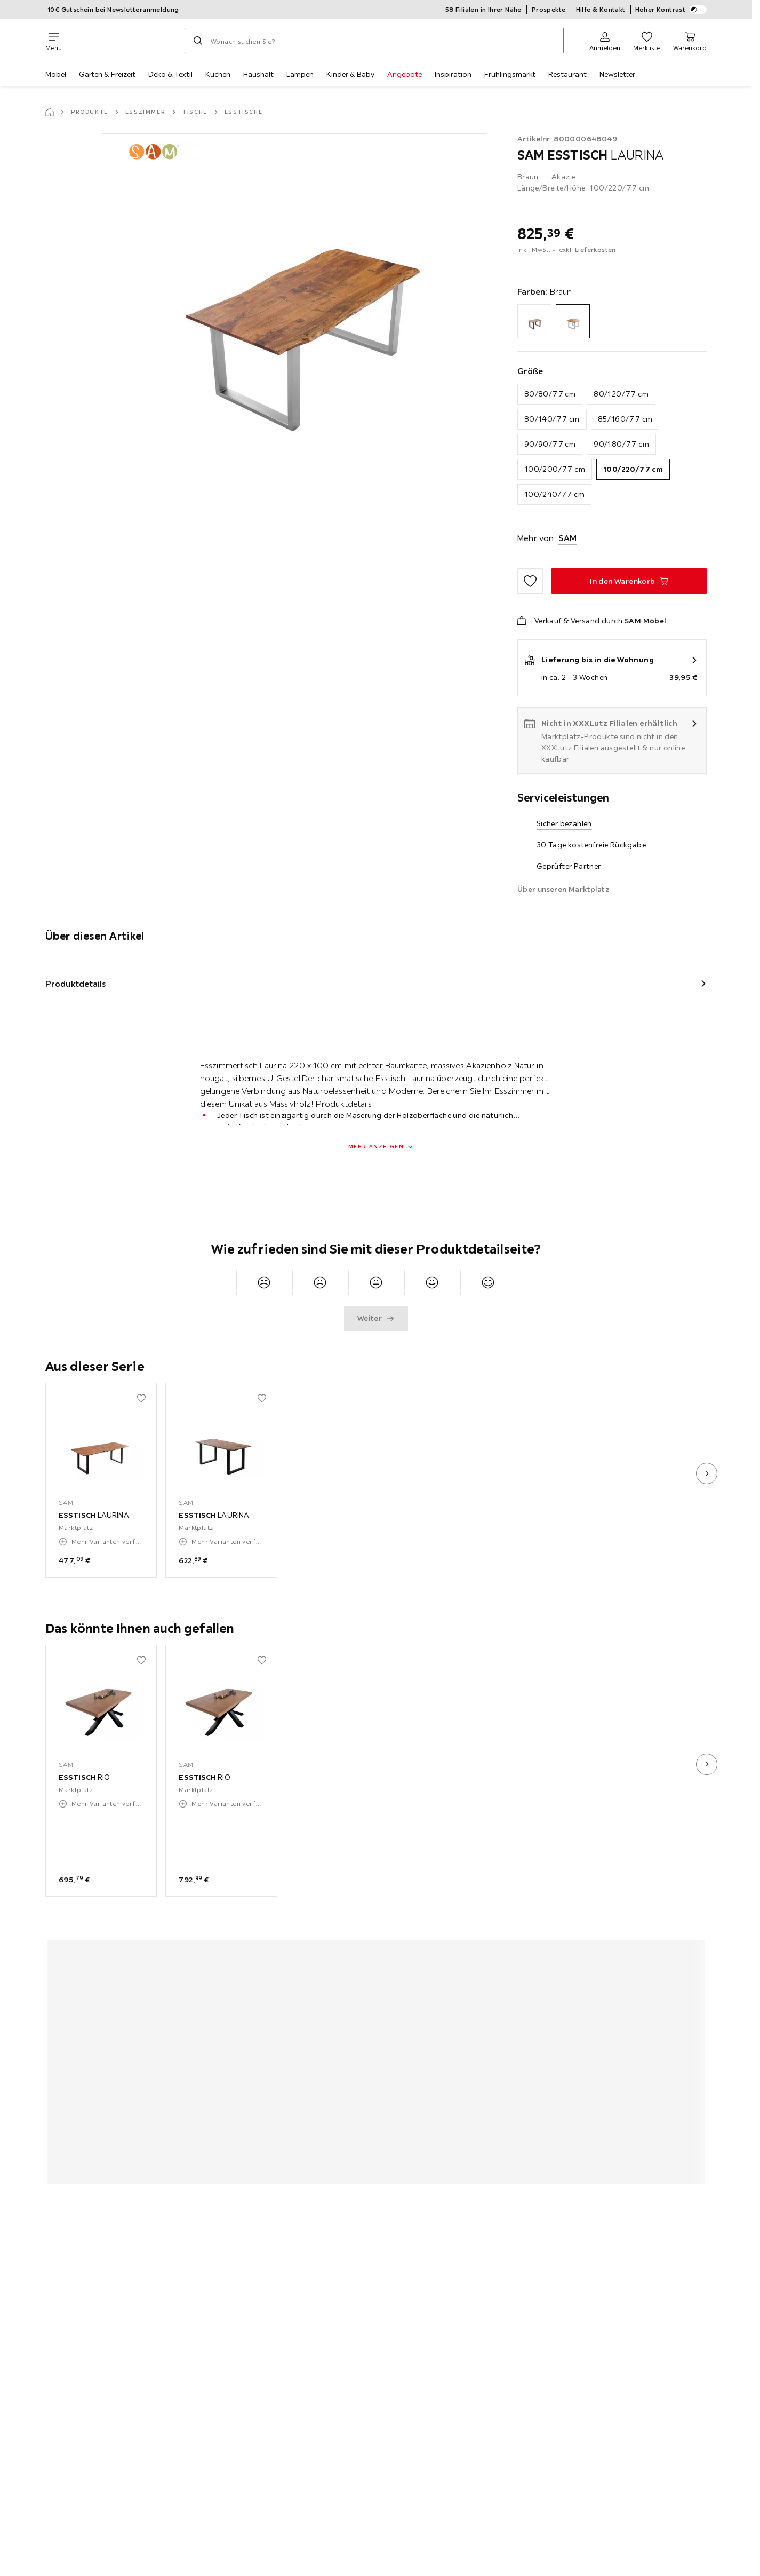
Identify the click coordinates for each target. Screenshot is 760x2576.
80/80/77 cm (549, 394)
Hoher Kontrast (671, 9)
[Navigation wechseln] (54, 40)
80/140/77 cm (552, 419)
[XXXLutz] (123, 40)
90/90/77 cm (549, 444)
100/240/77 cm (554, 494)
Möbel (55, 74)
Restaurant (567, 74)
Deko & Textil (170, 74)
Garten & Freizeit (107, 74)
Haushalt (258, 74)
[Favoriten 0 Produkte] (646, 40)
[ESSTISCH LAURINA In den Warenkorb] (629, 581)
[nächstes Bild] (706, 1473)
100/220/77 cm (633, 469)
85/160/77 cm (625, 419)
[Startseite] (49, 112)
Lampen (300, 74)
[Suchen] (198, 40)
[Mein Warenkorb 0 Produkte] (690, 40)
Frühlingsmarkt (509, 74)
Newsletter (617, 74)
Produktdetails (75, 983)
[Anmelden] (604, 40)
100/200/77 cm (554, 469)
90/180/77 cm (621, 444)
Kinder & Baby (350, 74)
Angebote (404, 74)
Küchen (217, 74)
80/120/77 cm (621, 394)
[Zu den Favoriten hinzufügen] (530, 581)
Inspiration (453, 74)
